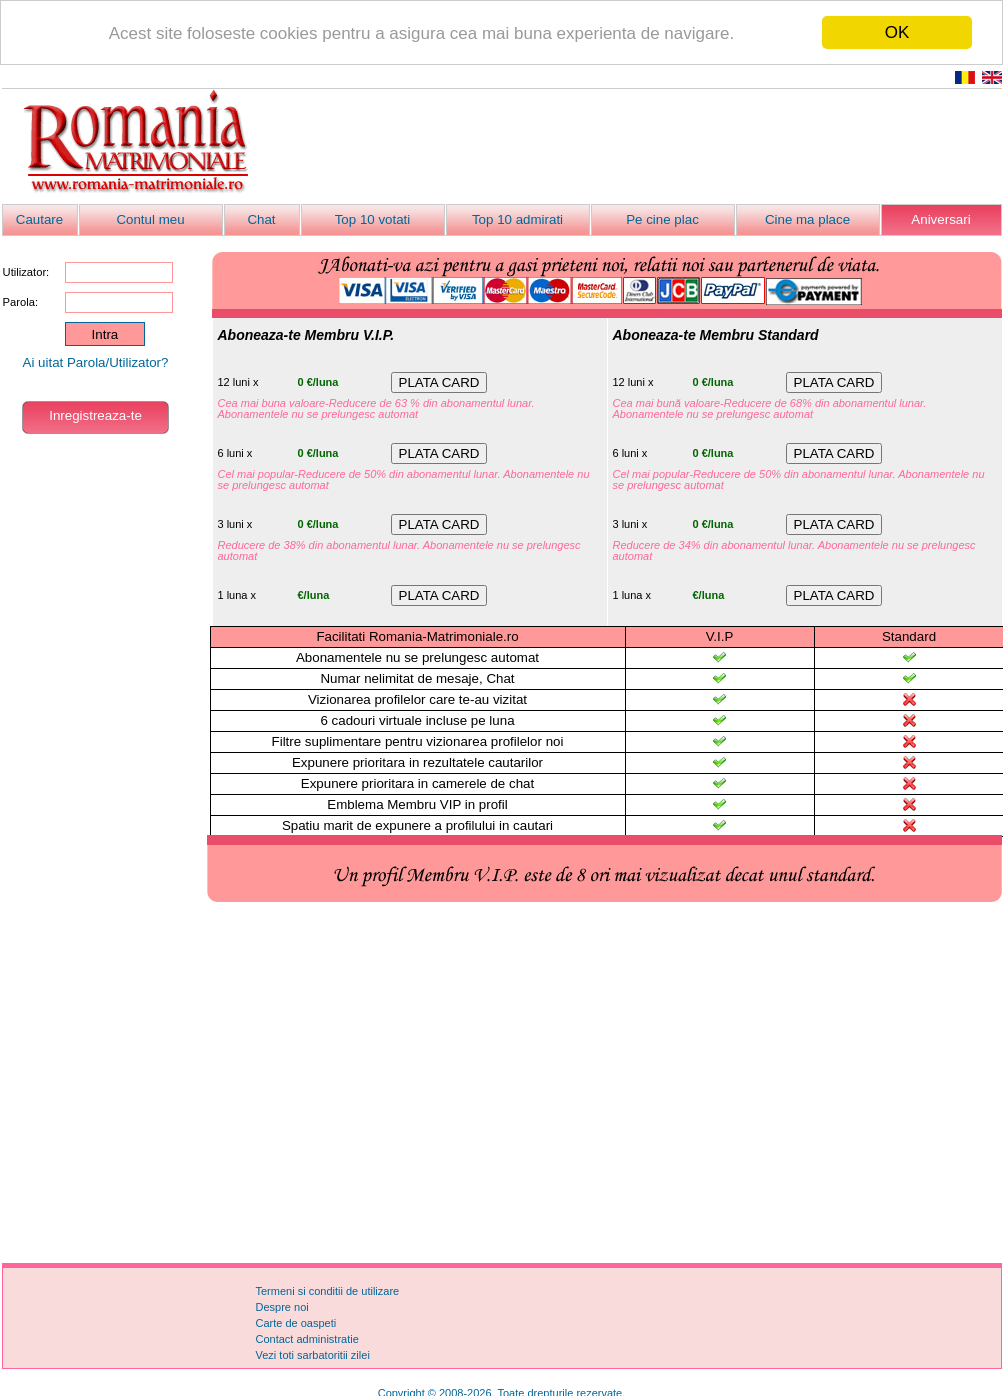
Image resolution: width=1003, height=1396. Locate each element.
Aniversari (940, 219)
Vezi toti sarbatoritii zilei (313, 1355)
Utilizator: (26, 272)
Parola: (20, 302)
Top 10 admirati (517, 219)
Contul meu (150, 219)
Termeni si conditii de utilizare (328, 1291)
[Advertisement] (502, 1084)
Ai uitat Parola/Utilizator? (96, 362)
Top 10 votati (373, 219)
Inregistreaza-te (95, 415)
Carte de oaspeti (296, 1323)
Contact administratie (307, 1339)
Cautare (39, 219)
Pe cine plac (662, 219)
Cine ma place (807, 219)
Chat (261, 219)
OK (897, 32)
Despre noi (282, 1307)
